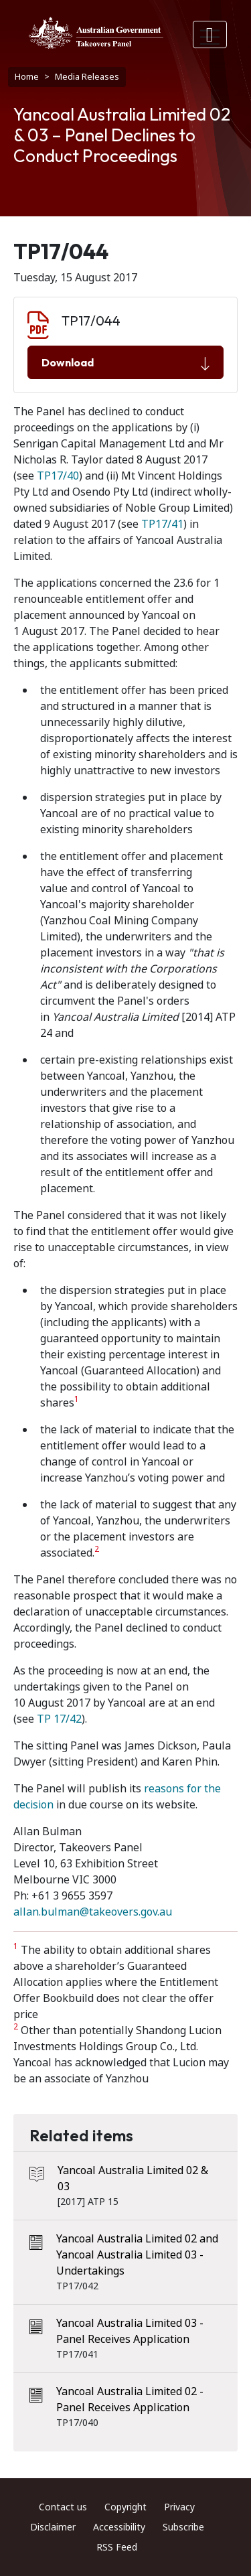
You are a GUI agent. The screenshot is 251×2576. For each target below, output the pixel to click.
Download (125, 363)
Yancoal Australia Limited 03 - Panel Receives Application (129, 2331)
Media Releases (87, 76)
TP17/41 (162, 524)
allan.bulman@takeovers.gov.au (92, 1912)
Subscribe (183, 2527)
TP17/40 (58, 476)
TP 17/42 (59, 1719)
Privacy (179, 2507)
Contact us (63, 2507)
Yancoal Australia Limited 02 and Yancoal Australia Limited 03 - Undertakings (137, 2255)
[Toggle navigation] (210, 34)
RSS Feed (116, 2547)
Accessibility (119, 2527)
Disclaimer (53, 2527)
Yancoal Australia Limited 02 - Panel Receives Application (129, 2399)
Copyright (125, 2507)
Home (27, 76)
